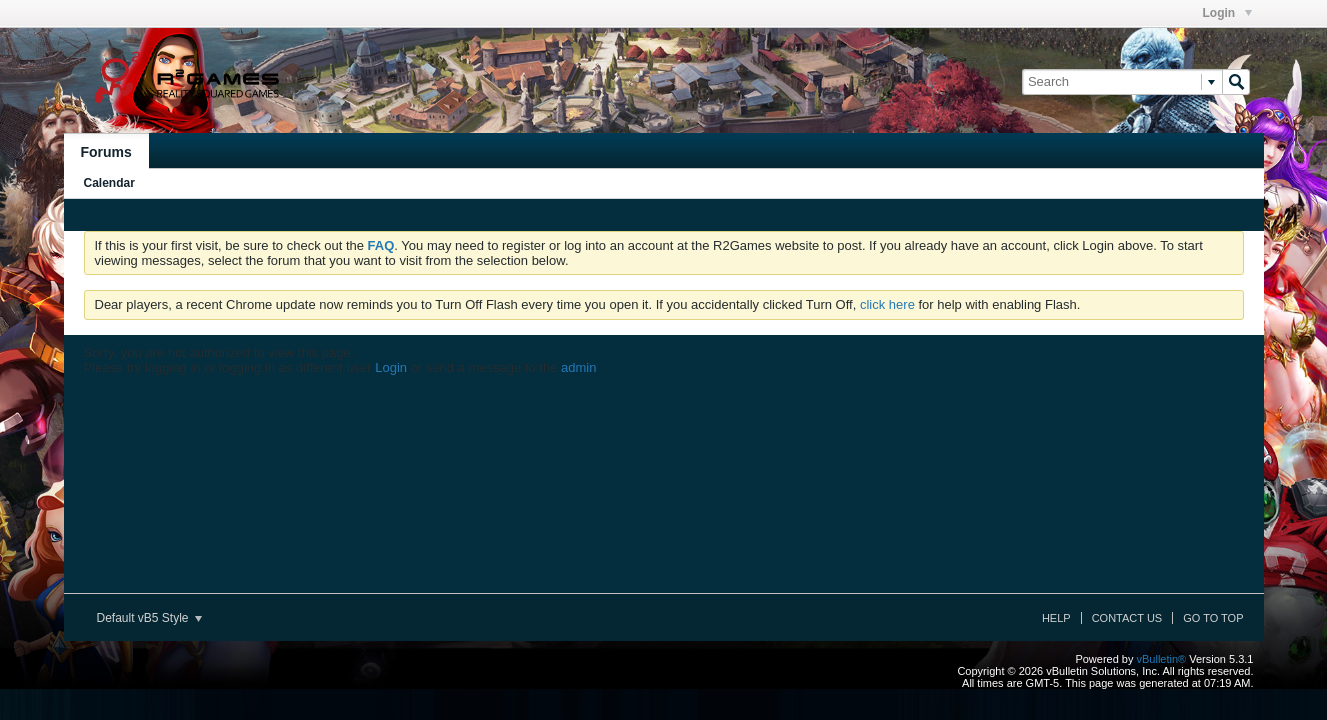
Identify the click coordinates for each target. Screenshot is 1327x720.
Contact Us (1127, 618)
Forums (106, 152)
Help (1056, 618)
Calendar (109, 183)
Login (1227, 13)
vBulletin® (1162, 659)
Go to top (1213, 618)
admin (578, 367)
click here (887, 304)
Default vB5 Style (149, 618)
